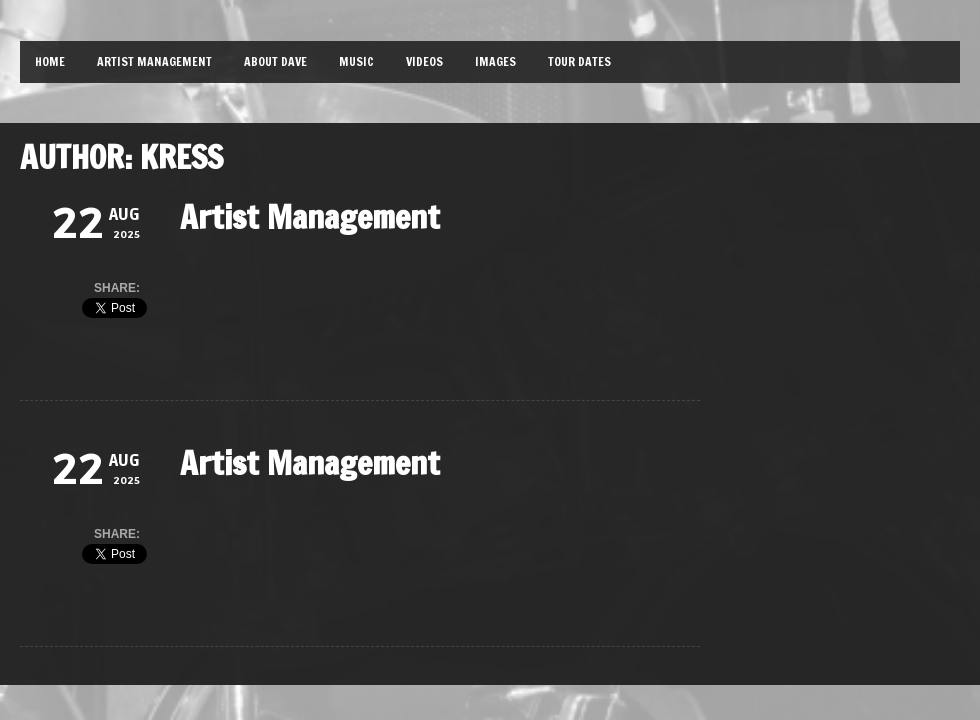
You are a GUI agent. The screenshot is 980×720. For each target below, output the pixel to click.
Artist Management (154, 61)
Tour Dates (579, 61)
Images (495, 61)
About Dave (275, 61)
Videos (424, 61)
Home (50, 61)
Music (356, 61)
